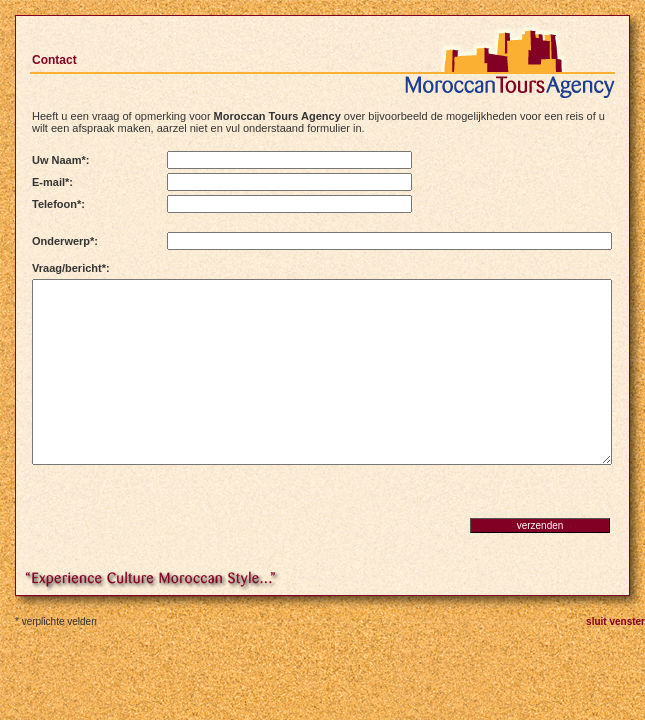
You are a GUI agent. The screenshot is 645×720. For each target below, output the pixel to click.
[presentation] (169, 510)
